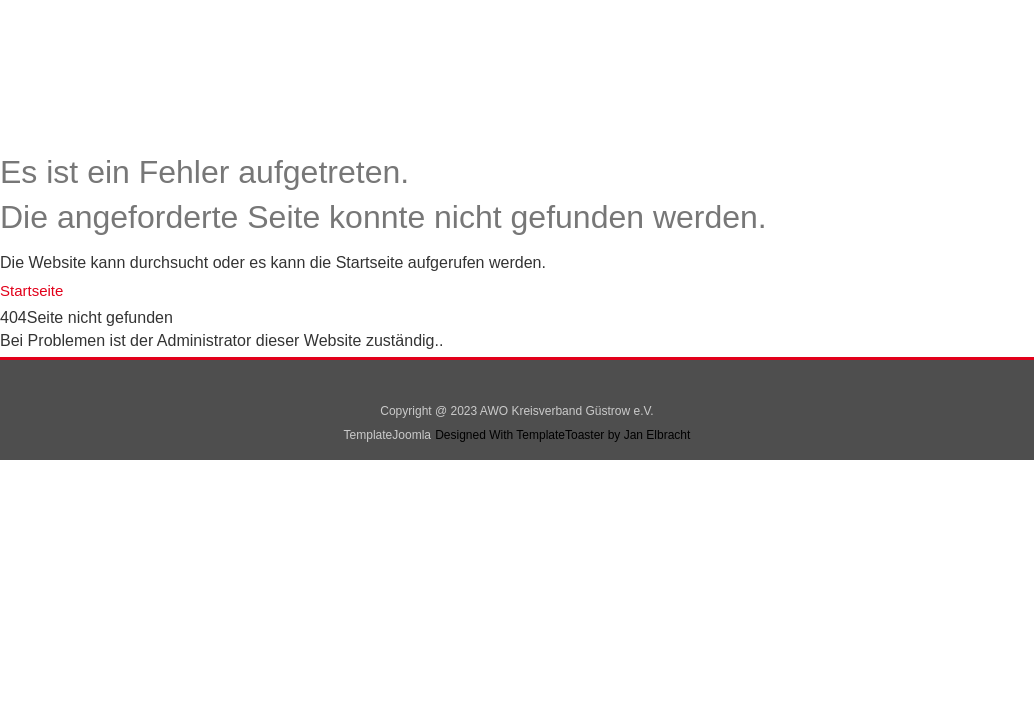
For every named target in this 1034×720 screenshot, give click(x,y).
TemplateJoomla (387, 435)
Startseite (31, 290)
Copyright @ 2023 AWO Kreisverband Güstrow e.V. (516, 411)
